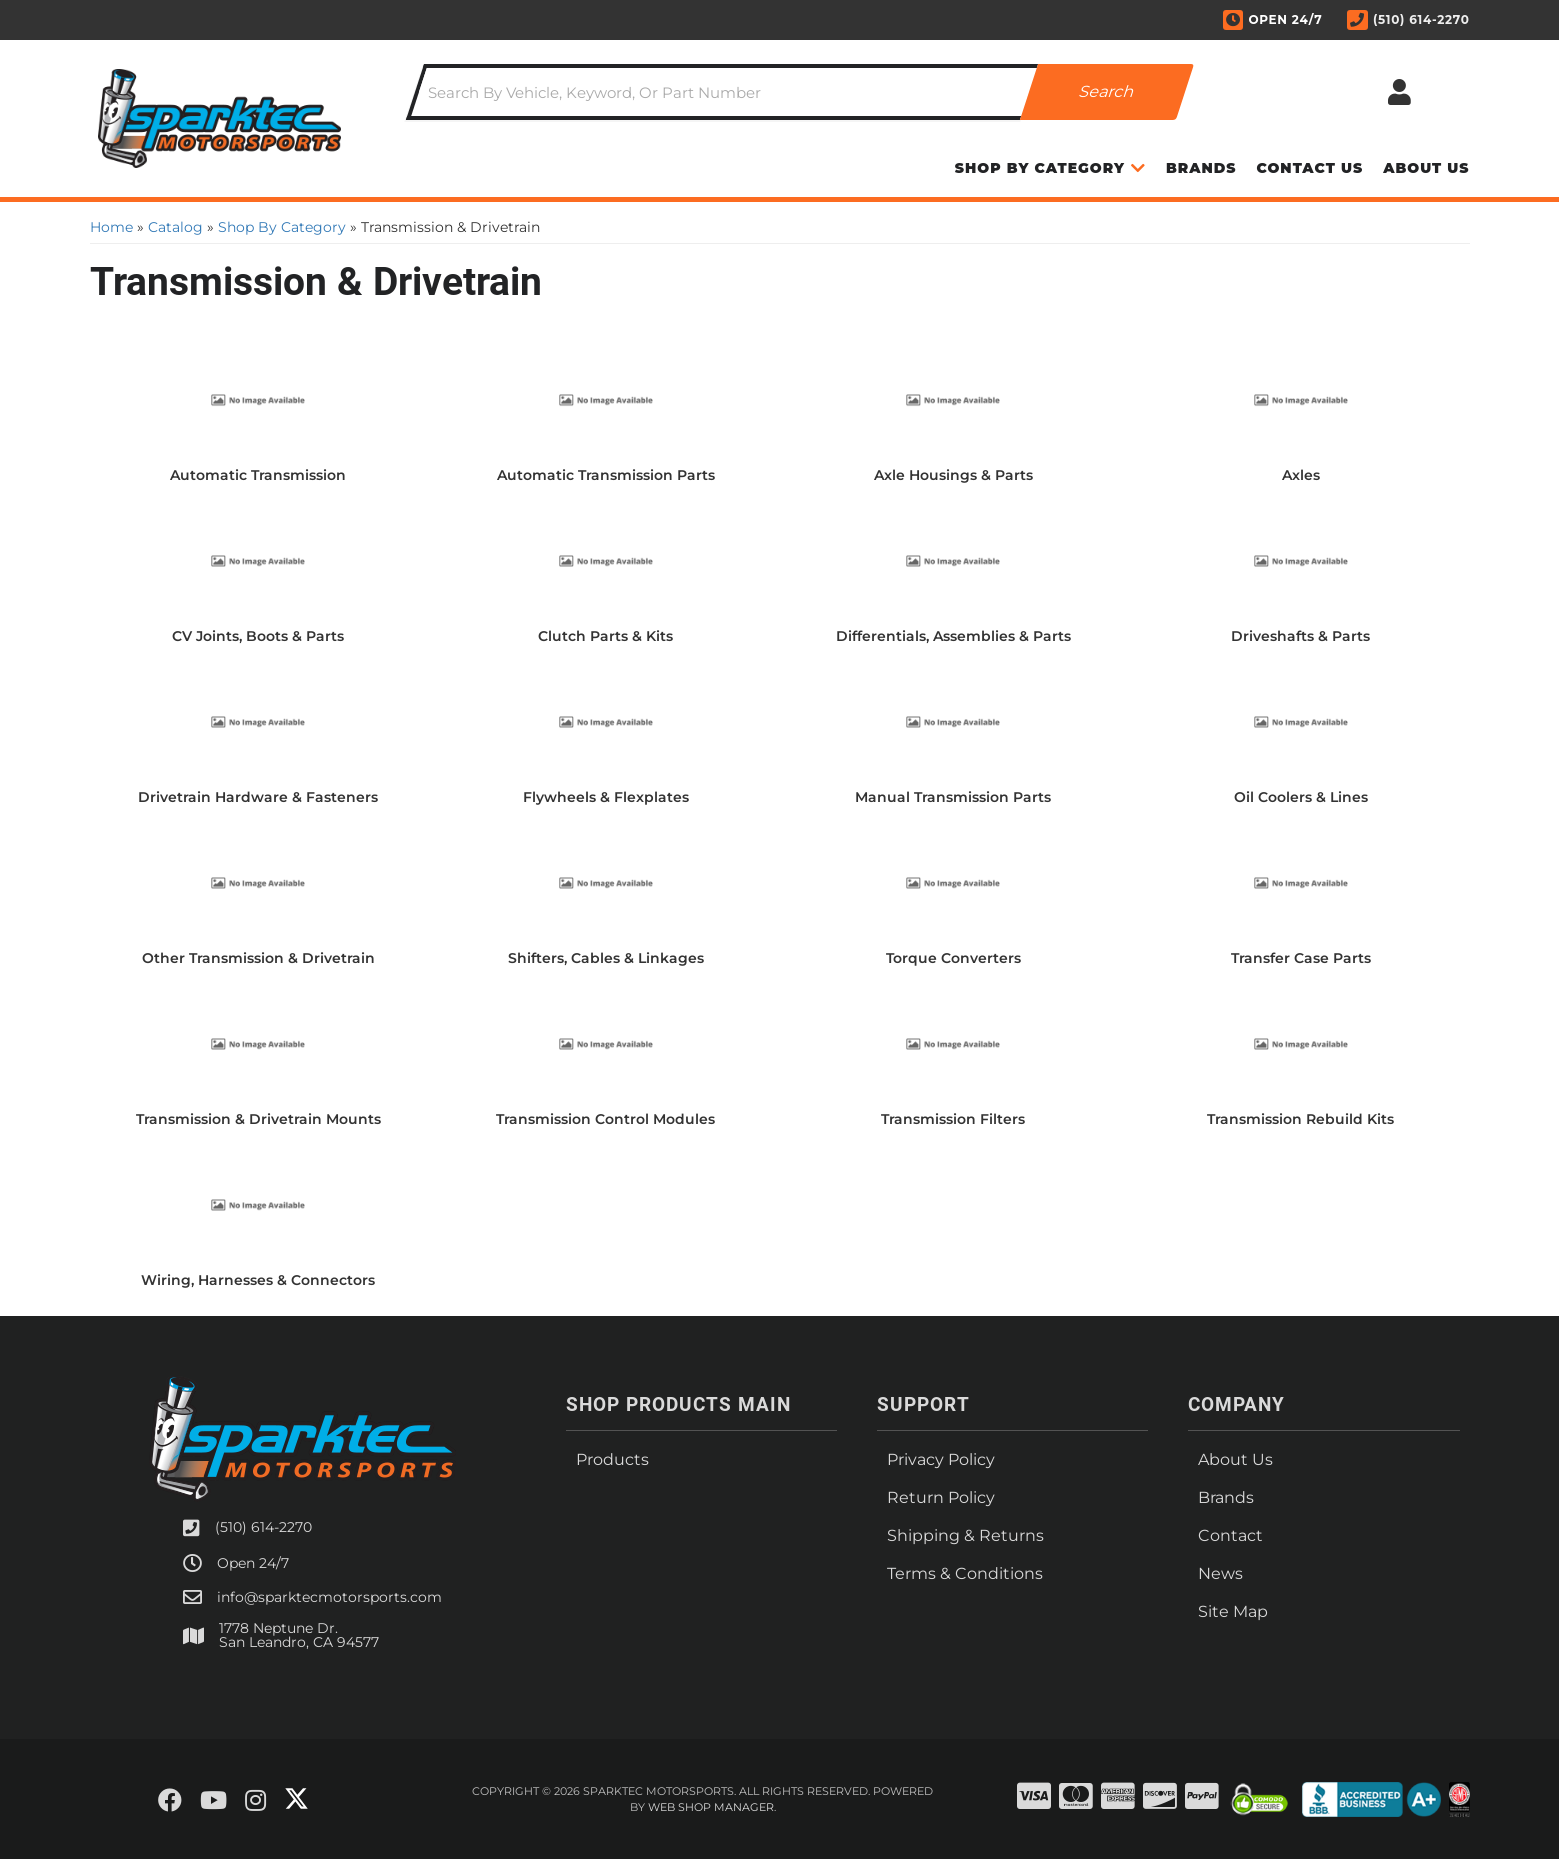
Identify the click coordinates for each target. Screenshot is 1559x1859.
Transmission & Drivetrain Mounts (258, 1119)
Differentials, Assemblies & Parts (953, 636)
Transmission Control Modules (605, 1119)
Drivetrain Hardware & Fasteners (258, 797)
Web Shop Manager (711, 1807)
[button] (800, 92)
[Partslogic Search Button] (1107, 92)
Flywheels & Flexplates (606, 797)
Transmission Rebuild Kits (1300, 1119)
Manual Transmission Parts (953, 797)
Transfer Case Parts (1301, 958)
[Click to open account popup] (1400, 92)
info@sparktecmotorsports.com (329, 1597)
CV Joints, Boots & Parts (258, 636)
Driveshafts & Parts (1300, 636)
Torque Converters (953, 958)
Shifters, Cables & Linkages (606, 958)
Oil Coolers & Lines (1301, 797)
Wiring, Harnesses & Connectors (258, 1280)
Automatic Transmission (258, 475)
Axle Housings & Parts (953, 475)
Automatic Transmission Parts (606, 475)
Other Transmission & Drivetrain (258, 958)
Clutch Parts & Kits (605, 636)
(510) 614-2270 (263, 1527)
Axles (1301, 475)
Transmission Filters (953, 1119)
